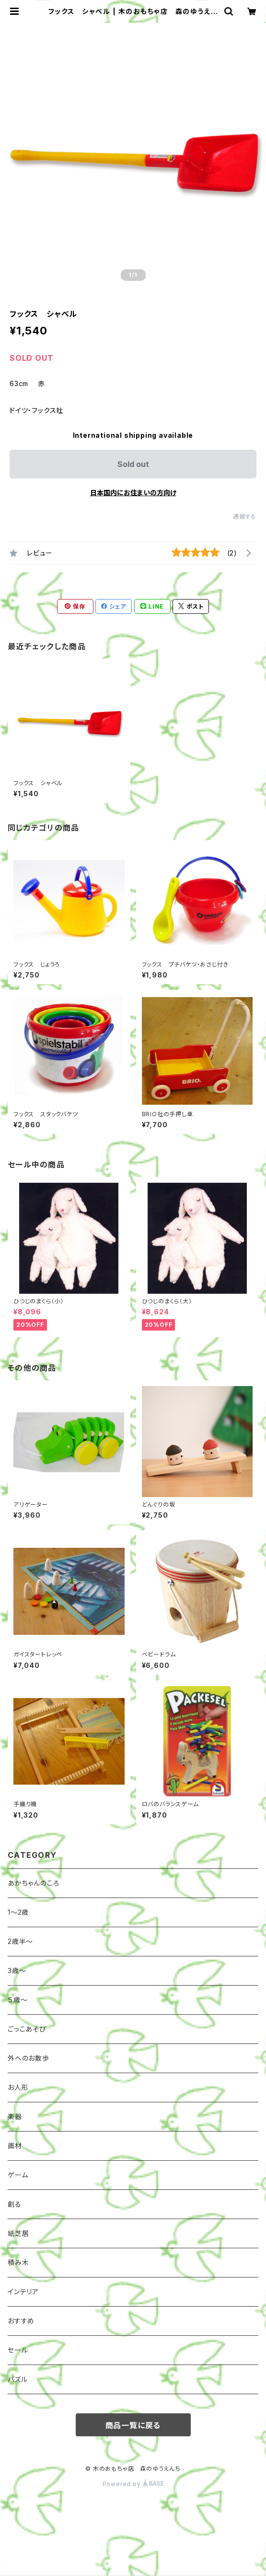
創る (15, 2204)
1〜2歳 (18, 1912)
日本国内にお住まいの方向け (133, 493)
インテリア (23, 2291)
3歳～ (17, 1970)
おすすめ (21, 2321)
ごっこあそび (27, 2029)
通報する (244, 516)
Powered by (133, 2483)
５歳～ (17, 2000)
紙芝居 (18, 2233)
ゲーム (18, 2175)
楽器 (15, 2116)
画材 (15, 2146)
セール (18, 2350)
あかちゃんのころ (33, 1883)
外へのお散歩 (28, 2058)
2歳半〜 (20, 1941)
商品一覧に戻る (133, 2425)
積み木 (18, 2262)
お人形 (18, 2087)
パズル (17, 2379)
